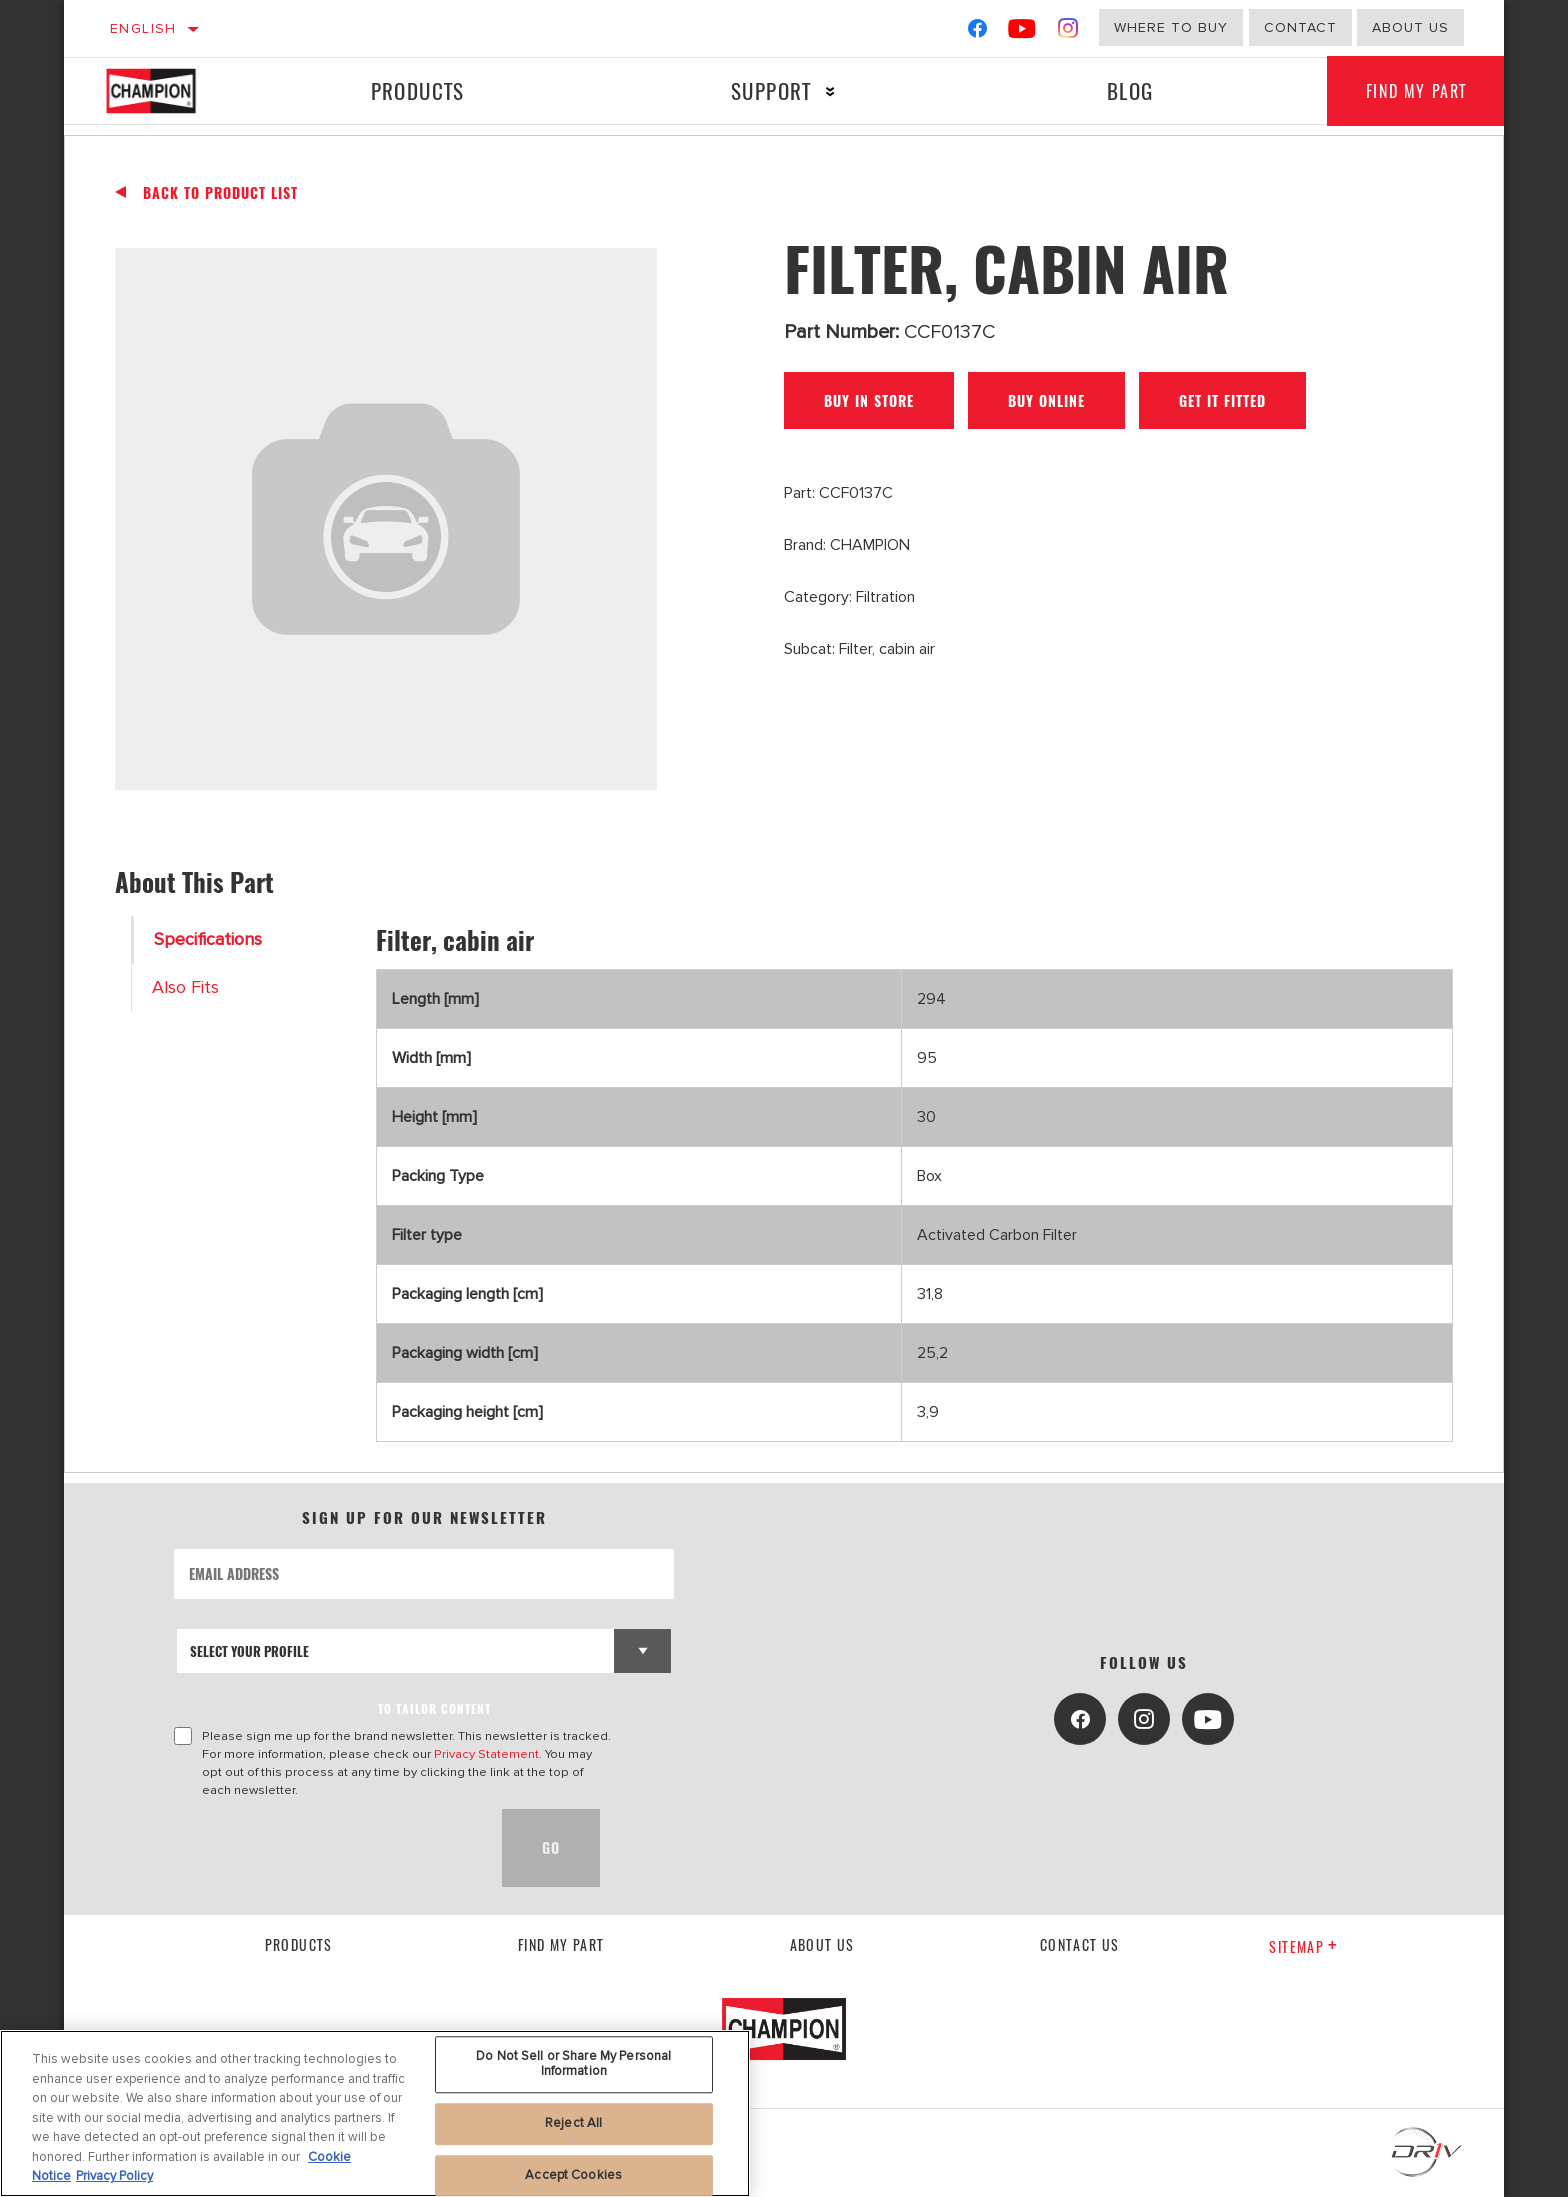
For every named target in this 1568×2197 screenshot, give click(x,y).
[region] (375, 2113)
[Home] (170, 91)
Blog (1129, 90)
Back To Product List (220, 193)
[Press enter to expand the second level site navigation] (829, 91)
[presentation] (326, 1848)
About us (822, 1944)
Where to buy (1171, 27)
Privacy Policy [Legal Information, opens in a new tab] (114, 2176)
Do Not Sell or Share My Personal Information (573, 2064)
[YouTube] (1022, 32)
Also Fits (185, 987)
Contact (1300, 27)
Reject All (573, 2123)
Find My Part (1415, 91)
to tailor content (434, 1708)
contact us (1080, 1944)
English (143, 28)
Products (417, 90)
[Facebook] (977, 32)
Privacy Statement (486, 1754)
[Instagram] (1068, 32)
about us (1410, 27)
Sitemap (1303, 1946)
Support (770, 90)
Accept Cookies (573, 2175)
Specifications (208, 939)
